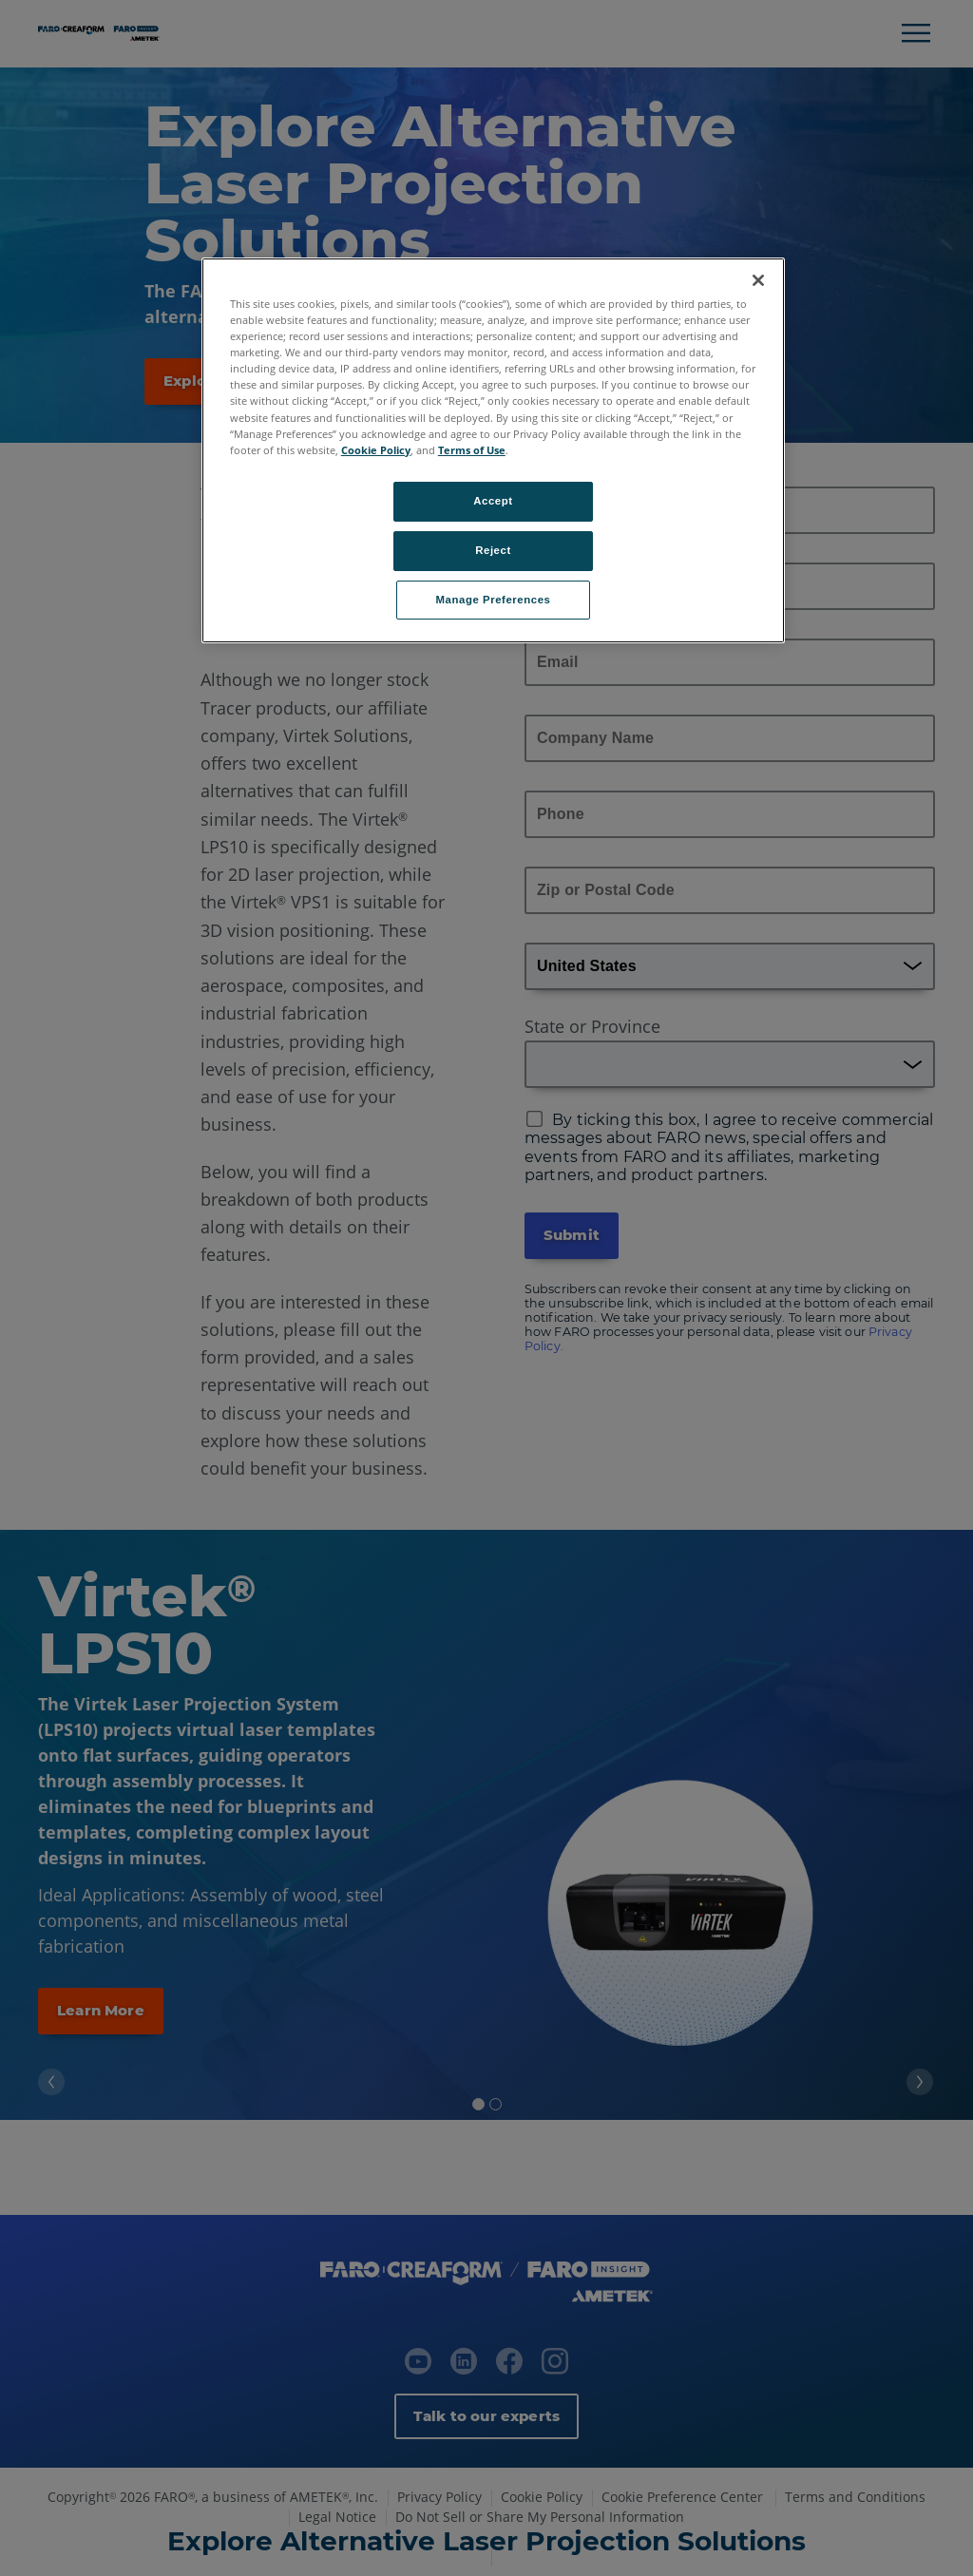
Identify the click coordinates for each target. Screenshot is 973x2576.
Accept (492, 500)
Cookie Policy (375, 450)
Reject (493, 550)
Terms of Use (472, 450)
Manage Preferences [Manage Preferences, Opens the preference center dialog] (493, 599)
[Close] (758, 280)
